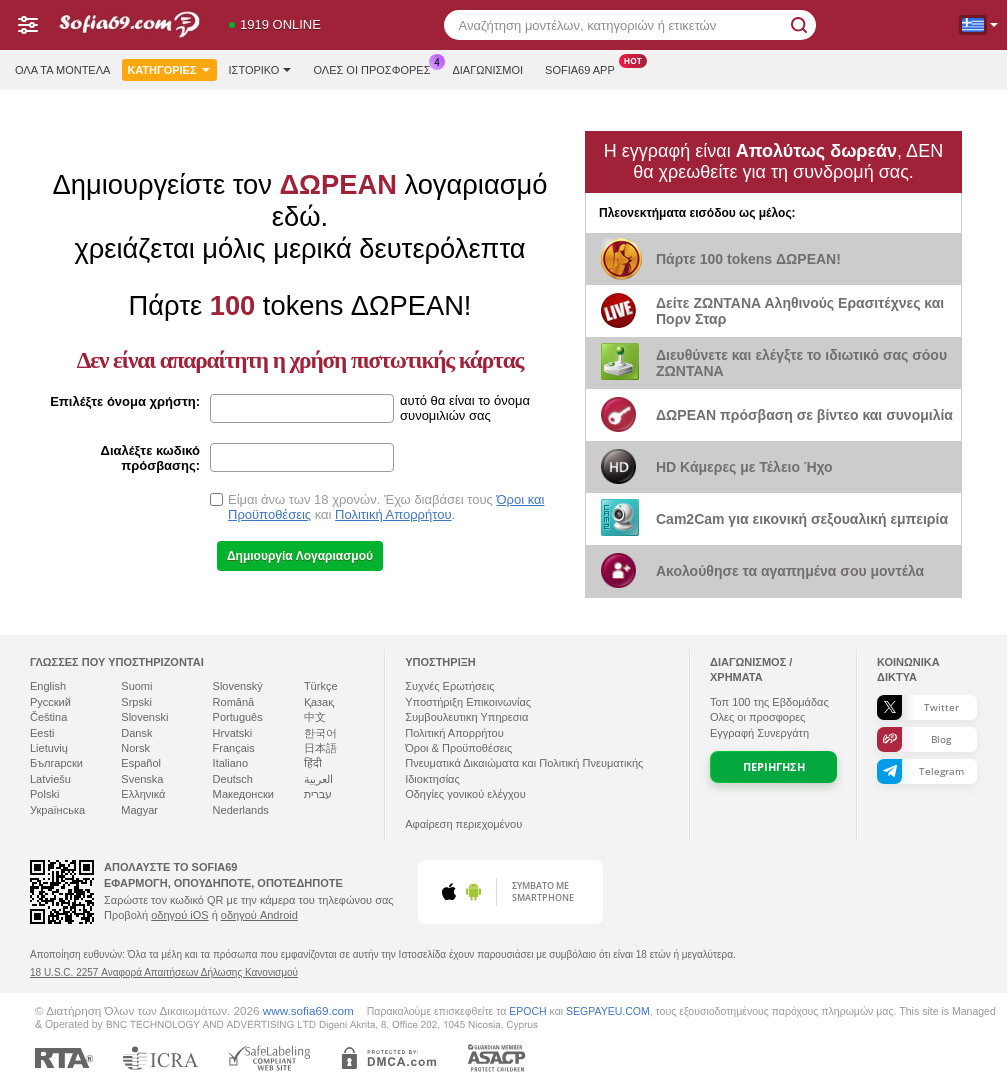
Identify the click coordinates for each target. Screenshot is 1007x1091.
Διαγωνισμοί (487, 70)
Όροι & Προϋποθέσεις (458, 748)
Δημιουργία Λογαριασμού (300, 556)
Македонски (243, 794)
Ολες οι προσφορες (376, 67)
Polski (44, 794)
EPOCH (527, 1011)
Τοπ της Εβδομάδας (769, 702)
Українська (57, 810)
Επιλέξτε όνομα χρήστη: (125, 401)
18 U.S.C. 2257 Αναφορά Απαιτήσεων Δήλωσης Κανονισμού (164, 972)
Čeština (48, 717)
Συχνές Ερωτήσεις (449, 686)
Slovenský (238, 686)
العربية (318, 779)
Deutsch (233, 779)
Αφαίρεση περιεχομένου (463, 824)
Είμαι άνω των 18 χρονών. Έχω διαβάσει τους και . (386, 507)
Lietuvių (49, 748)
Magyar (139, 810)
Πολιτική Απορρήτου (393, 514)
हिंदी (313, 763)
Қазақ (319, 702)
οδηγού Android (259, 915)
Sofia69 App (585, 67)
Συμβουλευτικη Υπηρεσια (466, 717)
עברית (318, 794)
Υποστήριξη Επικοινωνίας (468, 702)
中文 (315, 717)
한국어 (320, 733)
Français (234, 748)
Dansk (136, 733)
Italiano (230, 763)
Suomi (136, 686)
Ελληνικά (143, 794)
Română (234, 702)
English (48, 686)
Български (56, 763)
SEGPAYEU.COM (608, 1011)
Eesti (42, 733)
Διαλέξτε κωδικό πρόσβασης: (150, 458)
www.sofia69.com (308, 1010)
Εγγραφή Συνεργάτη (759, 733)
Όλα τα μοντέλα (62, 70)
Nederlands (241, 810)
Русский (50, 702)
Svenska (142, 779)
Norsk (135, 748)
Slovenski (144, 717)
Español (141, 763)
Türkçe (321, 686)
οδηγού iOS (179, 915)
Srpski (136, 702)
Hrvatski (233, 733)
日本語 (320, 748)
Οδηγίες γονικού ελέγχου (465, 794)
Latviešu (50, 779)
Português (238, 717)
